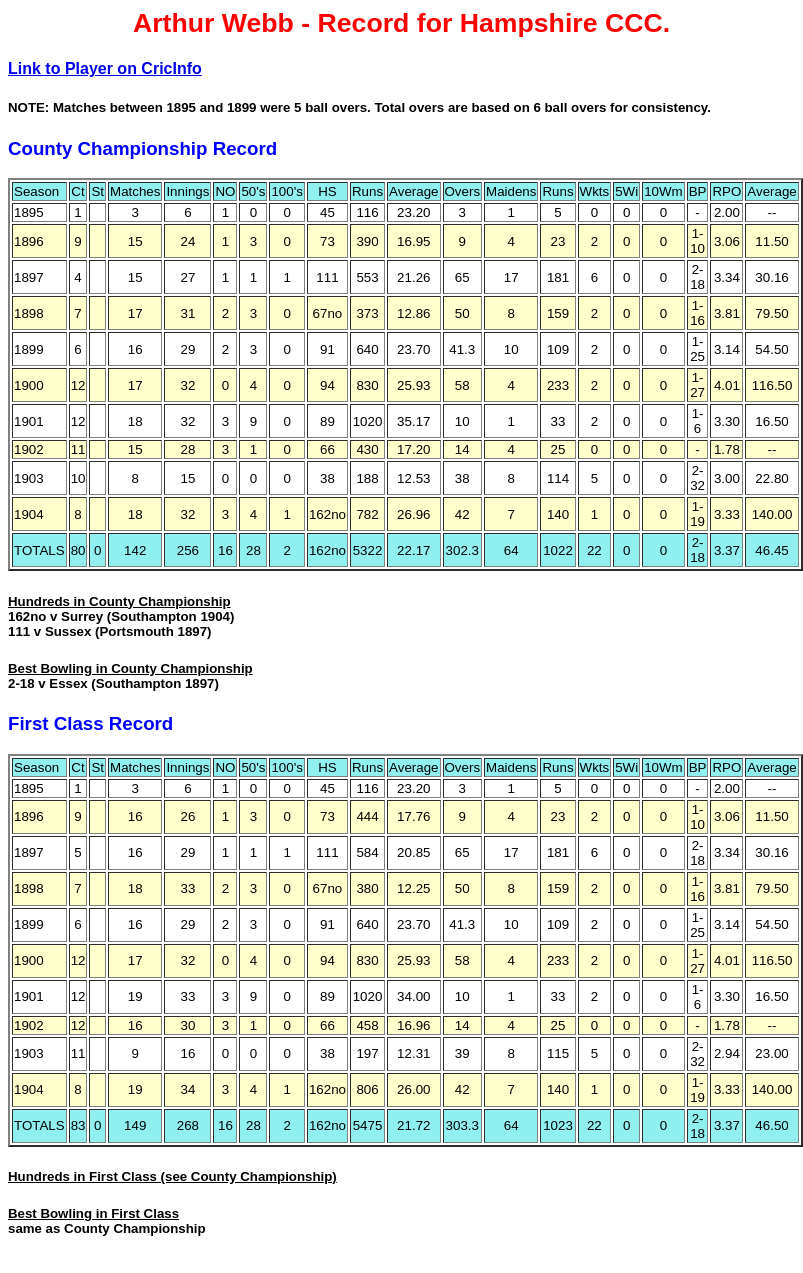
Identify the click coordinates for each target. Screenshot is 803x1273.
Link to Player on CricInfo (105, 68)
